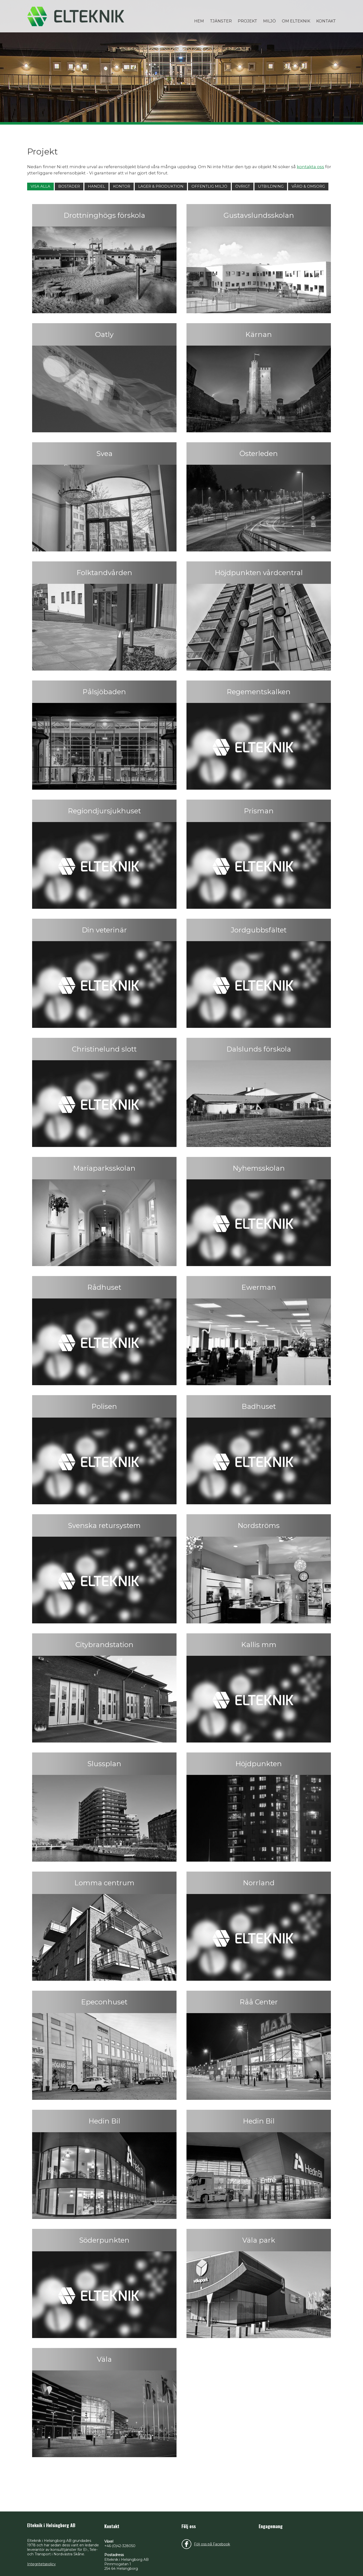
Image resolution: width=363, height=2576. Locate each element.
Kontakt (326, 21)
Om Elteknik (296, 21)
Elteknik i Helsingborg (75, 16)
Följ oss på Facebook (212, 2544)
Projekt (247, 21)
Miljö (269, 21)
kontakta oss (310, 166)
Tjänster (221, 21)
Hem (199, 21)
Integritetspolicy (41, 2564)
